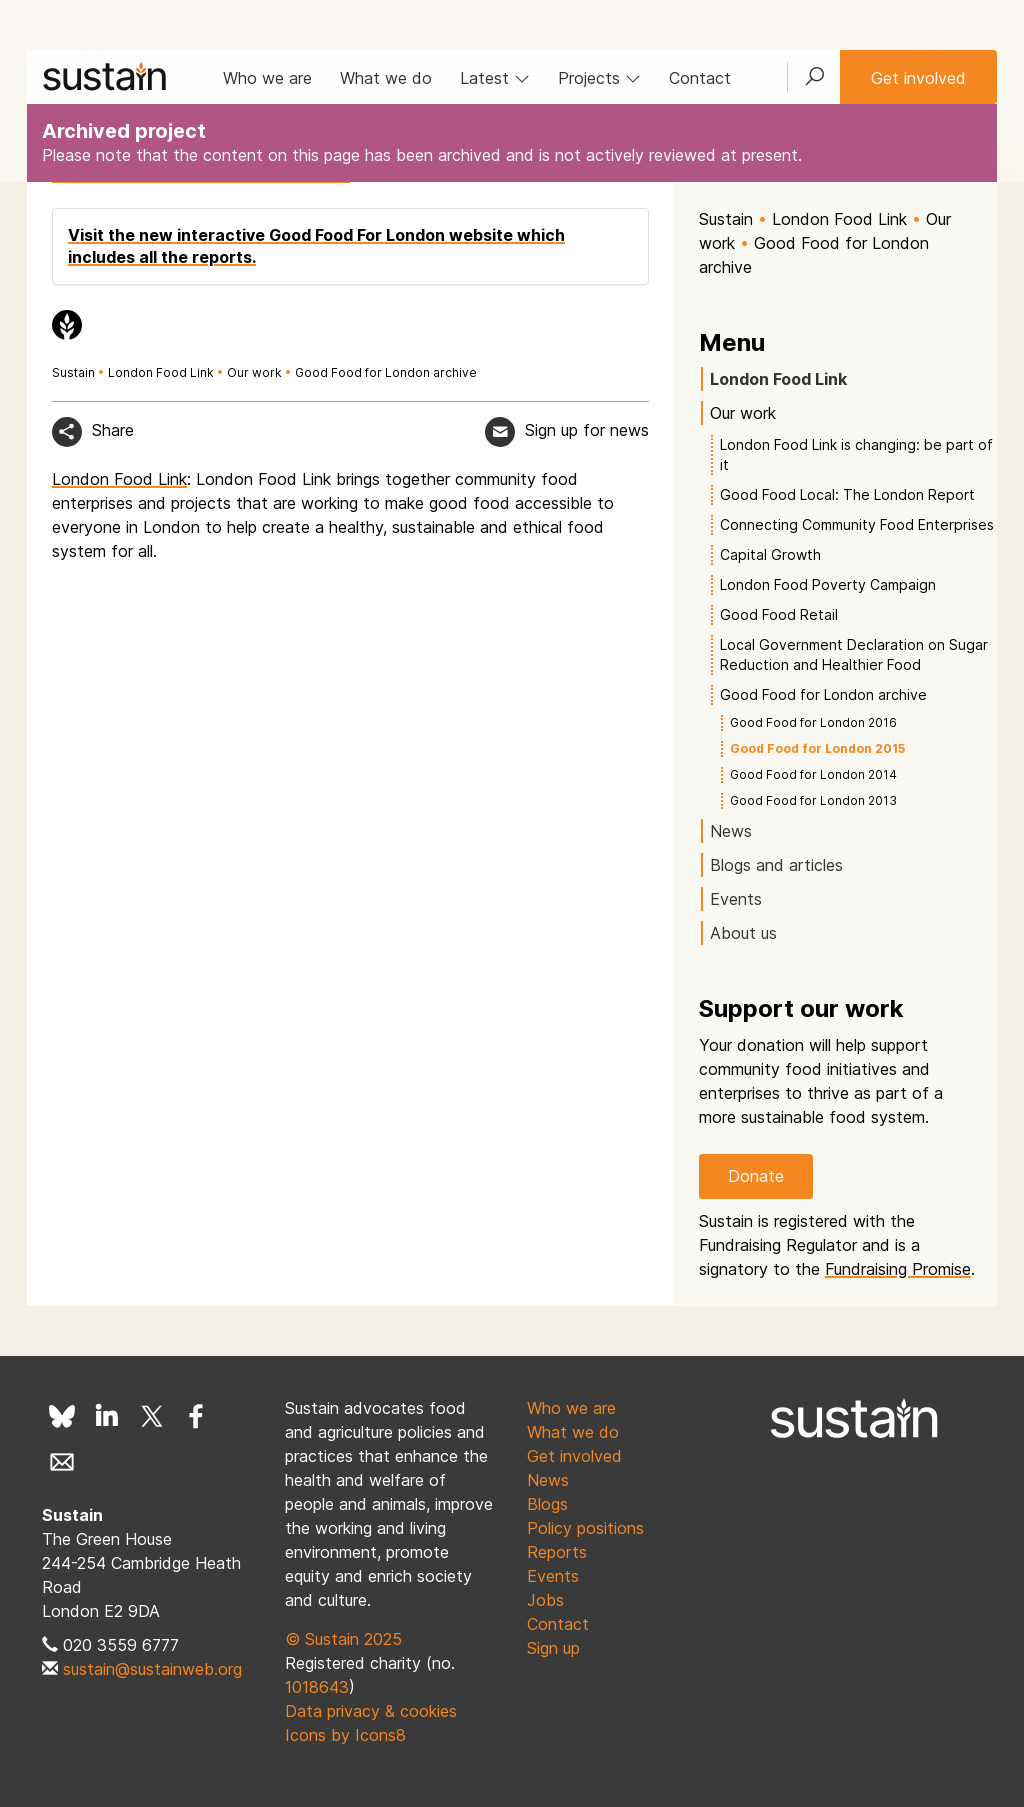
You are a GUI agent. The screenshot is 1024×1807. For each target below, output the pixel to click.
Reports (557, 1552)
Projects (599, 78)
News (731, 831)
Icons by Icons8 (345, 1735)
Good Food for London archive (386, 372)
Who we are (267, 78)
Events (736, 899)
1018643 (317, 1687)
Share (113, 430)
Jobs (545, 1600)
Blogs (547, 1504)
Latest (495, 78)
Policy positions (585, 1528)
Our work (256, 372)
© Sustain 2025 (343, 1639)
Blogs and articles (776, 865)
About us (743, 933)
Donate (756, 1176)
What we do (386, 78)
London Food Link (161, 372)
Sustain (73, 372)
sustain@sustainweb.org (152, 1669)
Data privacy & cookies (371, 1711)
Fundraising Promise (898, 1269)
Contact (700, 78)
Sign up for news (587, 430)
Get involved (918, 78)
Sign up (553, 1648)
